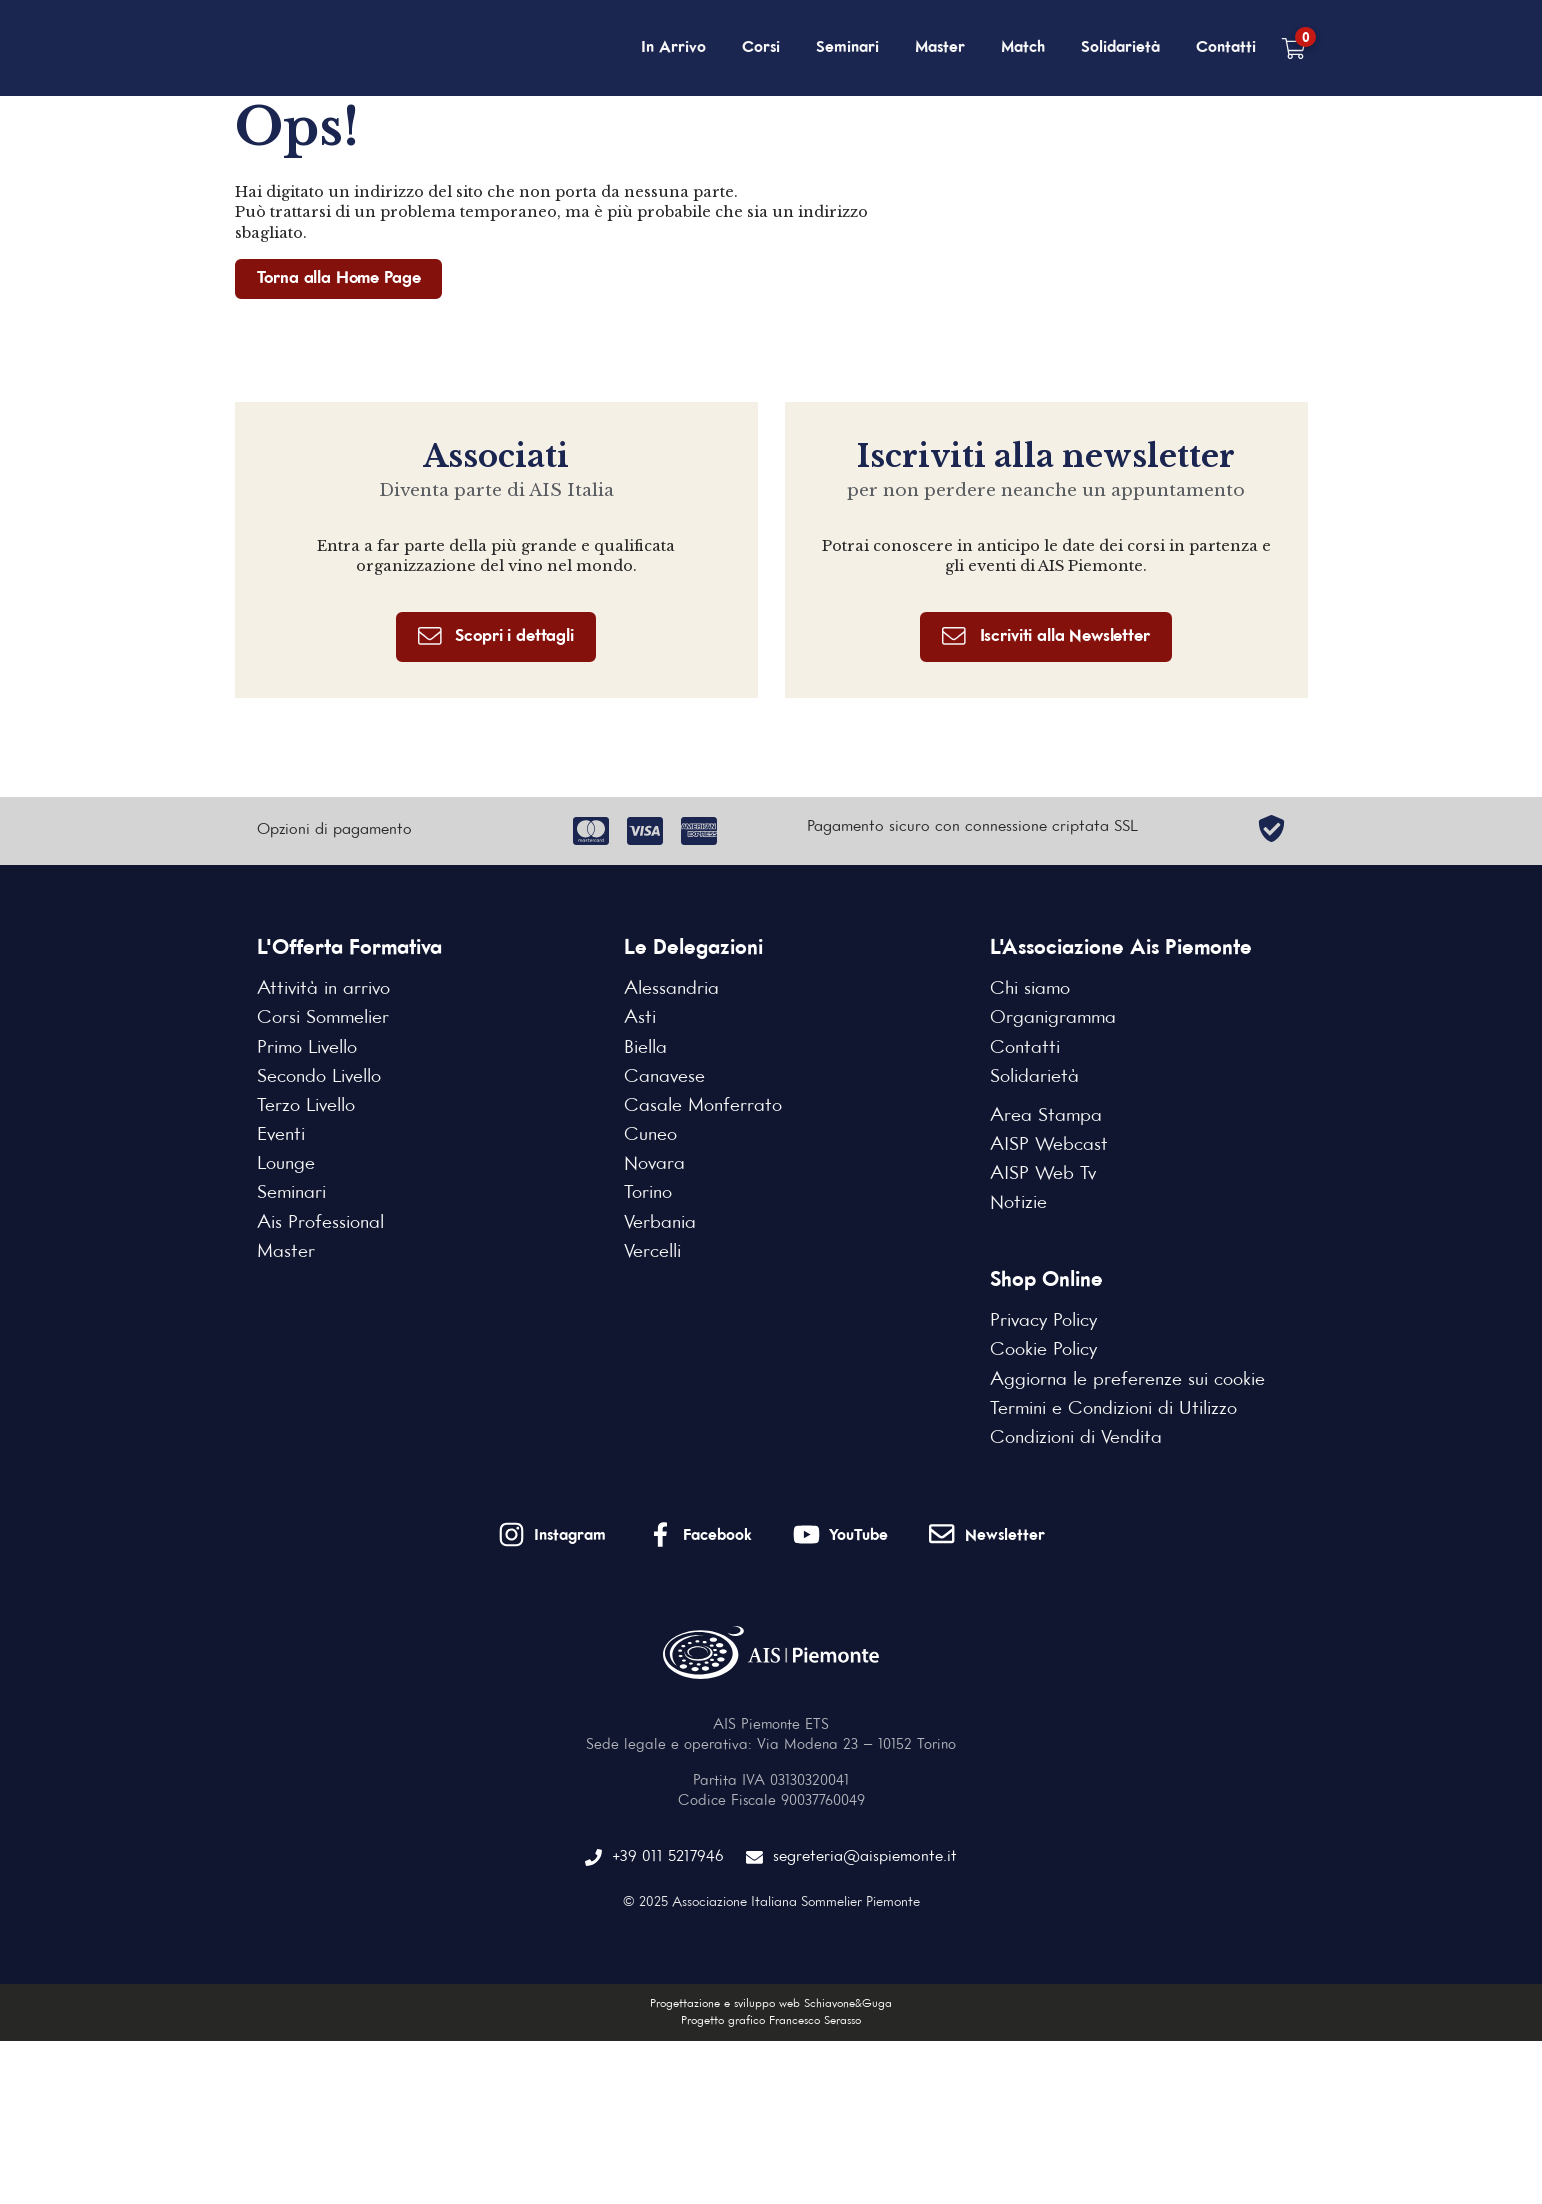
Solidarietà (1120, 48)
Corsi (761, 48)
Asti (640, 1018)
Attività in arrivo (323, 989)
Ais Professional (320, 1223)
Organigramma (1053, 1018)
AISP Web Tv (1043, 1174)
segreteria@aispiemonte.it (851, 1858)
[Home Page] (337, 48)
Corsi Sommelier (323, 1018)
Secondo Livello (319, 1077)
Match (1023, 48)
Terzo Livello (306, 1106)
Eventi (281, 1135)
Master (940, 48)
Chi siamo (1030, 989)
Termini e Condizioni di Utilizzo (1113, 1409)
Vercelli (652, 1252)
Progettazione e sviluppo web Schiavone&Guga (771, 2004)
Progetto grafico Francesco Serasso (771, 2021)
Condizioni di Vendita (1076, 1438)
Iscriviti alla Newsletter (1045, 636)
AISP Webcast (1049, 1145)
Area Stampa (1046, 1116)
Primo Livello (307, 1048)
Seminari (847, 48)
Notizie (1018, 1203)
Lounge (286, 1164)
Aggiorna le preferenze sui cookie (1127, 1380)
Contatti (1226, 48)
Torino (648, 1193)
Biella (645, 1048)
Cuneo (650, 1135)
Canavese (664, 1077)
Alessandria (671, 989)
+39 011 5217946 (654, 1858)
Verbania (660, 1223)
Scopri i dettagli (496, 636)
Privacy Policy (1043, 1321)
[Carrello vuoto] (1293, 48)
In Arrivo (673, 48)
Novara (654, 1164)
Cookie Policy (1043, 1350)
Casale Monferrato (703, 1106)
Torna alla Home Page (339, 279)
